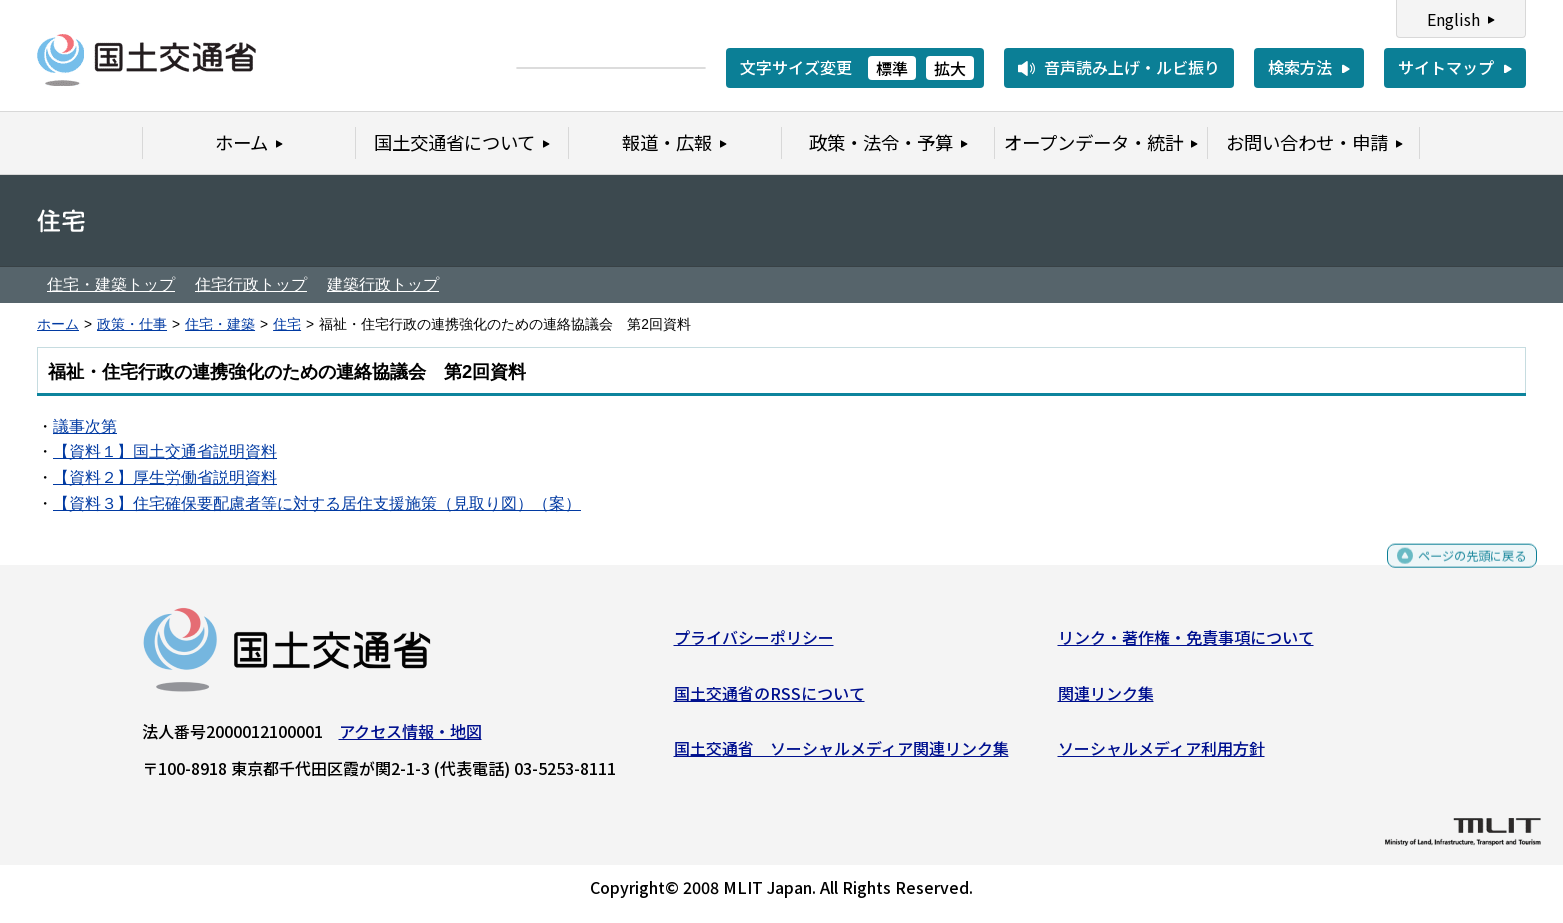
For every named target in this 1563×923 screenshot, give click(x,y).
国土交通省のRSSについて (769, 700)
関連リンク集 (1106, 700)
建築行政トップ (383, 284)
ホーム (58, 324)
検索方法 (1300, 67)
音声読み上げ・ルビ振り (1132, 67)
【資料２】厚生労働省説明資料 (165, 477)
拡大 (950, 68)
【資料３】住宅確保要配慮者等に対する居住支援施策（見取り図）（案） (317, 503)
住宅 (287, 324)
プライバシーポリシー (754, 645)
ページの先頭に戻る (1455, 572)
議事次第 (85, 426)
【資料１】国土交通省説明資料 (165, 451)
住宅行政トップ (251, 284)
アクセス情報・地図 (410, 739)
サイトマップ (1446, 67)
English (1453, 19)
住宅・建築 (220, 324)
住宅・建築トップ (111, 284)
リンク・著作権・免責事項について (1186, 645)
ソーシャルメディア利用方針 (1161, 756)
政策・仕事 (132, 324)
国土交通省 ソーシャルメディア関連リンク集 (841, 756)
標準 (892, 68)
